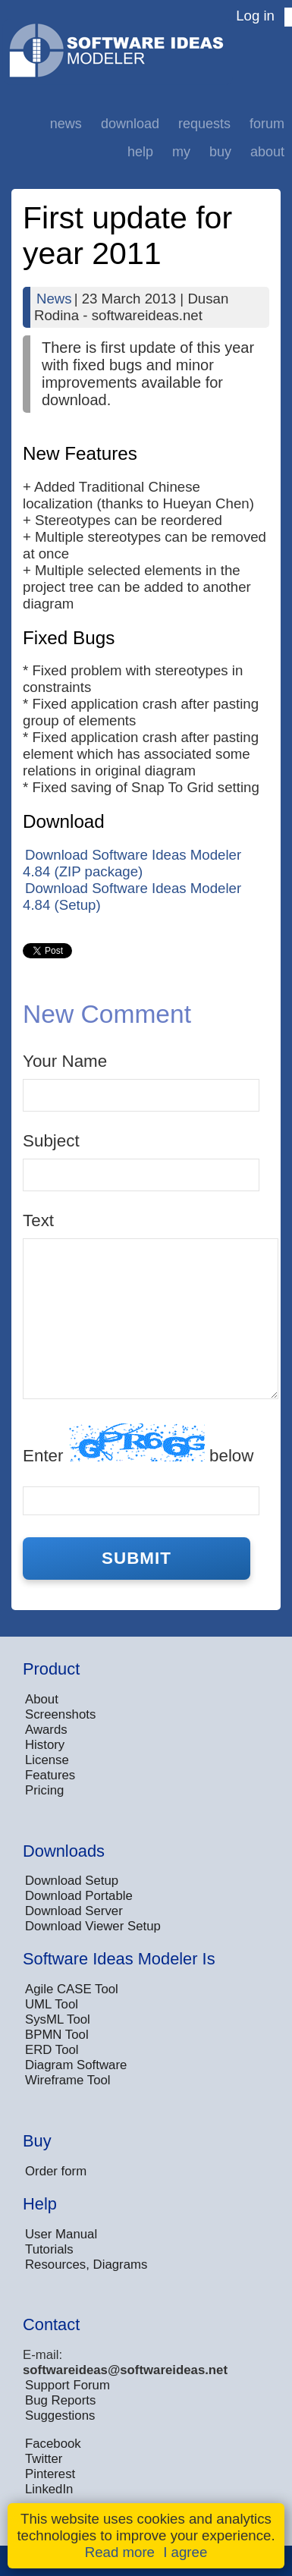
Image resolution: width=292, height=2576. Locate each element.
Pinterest (50, 2474)
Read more (120, 2552)
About (267, 151)
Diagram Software (76, 2065)
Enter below (138, 1444)
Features (50, 1775)
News (66, 123)
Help (140, 151)
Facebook (53, 2443)
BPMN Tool (57, 2034)
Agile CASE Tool (71, 1989)
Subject (51, 1140)
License (47, 1760)
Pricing (44, 1790)
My (181, 151)
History (44, 1745)
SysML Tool (57, 2019)
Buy (220, 151)
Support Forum (67, 2385)
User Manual (61, 2234)
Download (130, 123)
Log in (255, 16)
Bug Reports (60, 2400)
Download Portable (79, 1896)
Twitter (43, 2459)
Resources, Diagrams (86, 2264)
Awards (46, 1729)
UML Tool (51, 2004)
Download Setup (71, 1880)
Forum (267, 123)
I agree (185, 2552)
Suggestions (60, 2415)
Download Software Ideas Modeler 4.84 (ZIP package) (132, 863)
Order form (55, 2171)
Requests (204, 123)
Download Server (74, 1911)
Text (38, 1220)
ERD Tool (52, 2050)
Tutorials (49, 2249)
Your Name (65, 1061)
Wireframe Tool (68, 2080)
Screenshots (60, 1714)
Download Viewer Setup (93, 1926)
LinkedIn (49, 2489)
